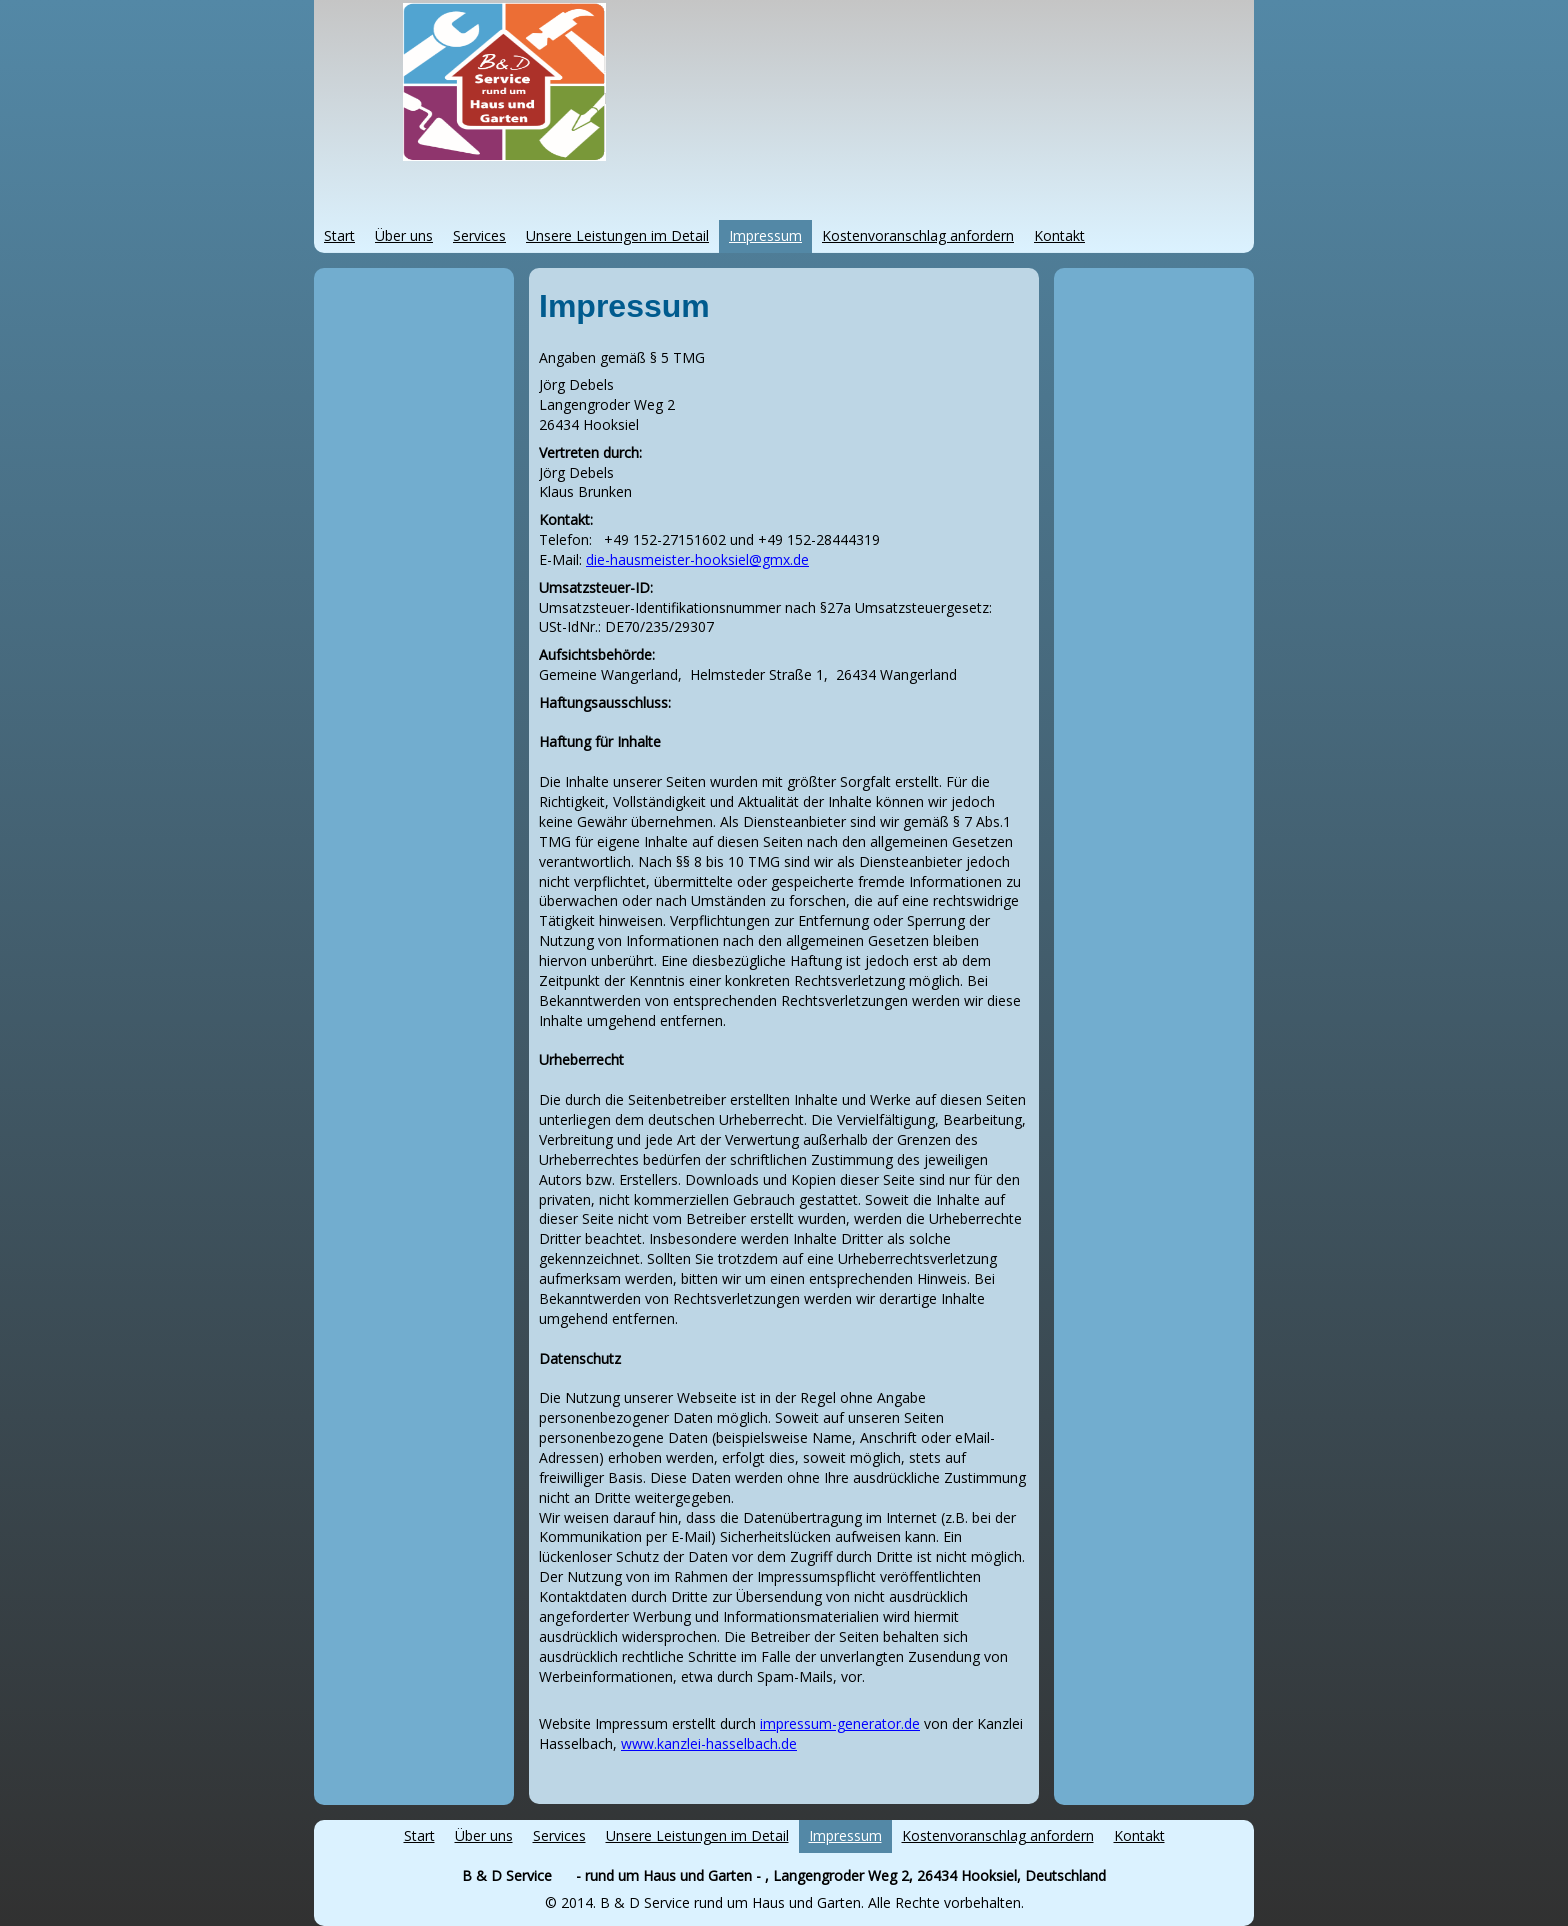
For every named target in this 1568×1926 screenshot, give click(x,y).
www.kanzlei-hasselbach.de (709, 1743)
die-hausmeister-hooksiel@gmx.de (697, 559)
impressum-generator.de (840, 1723)
